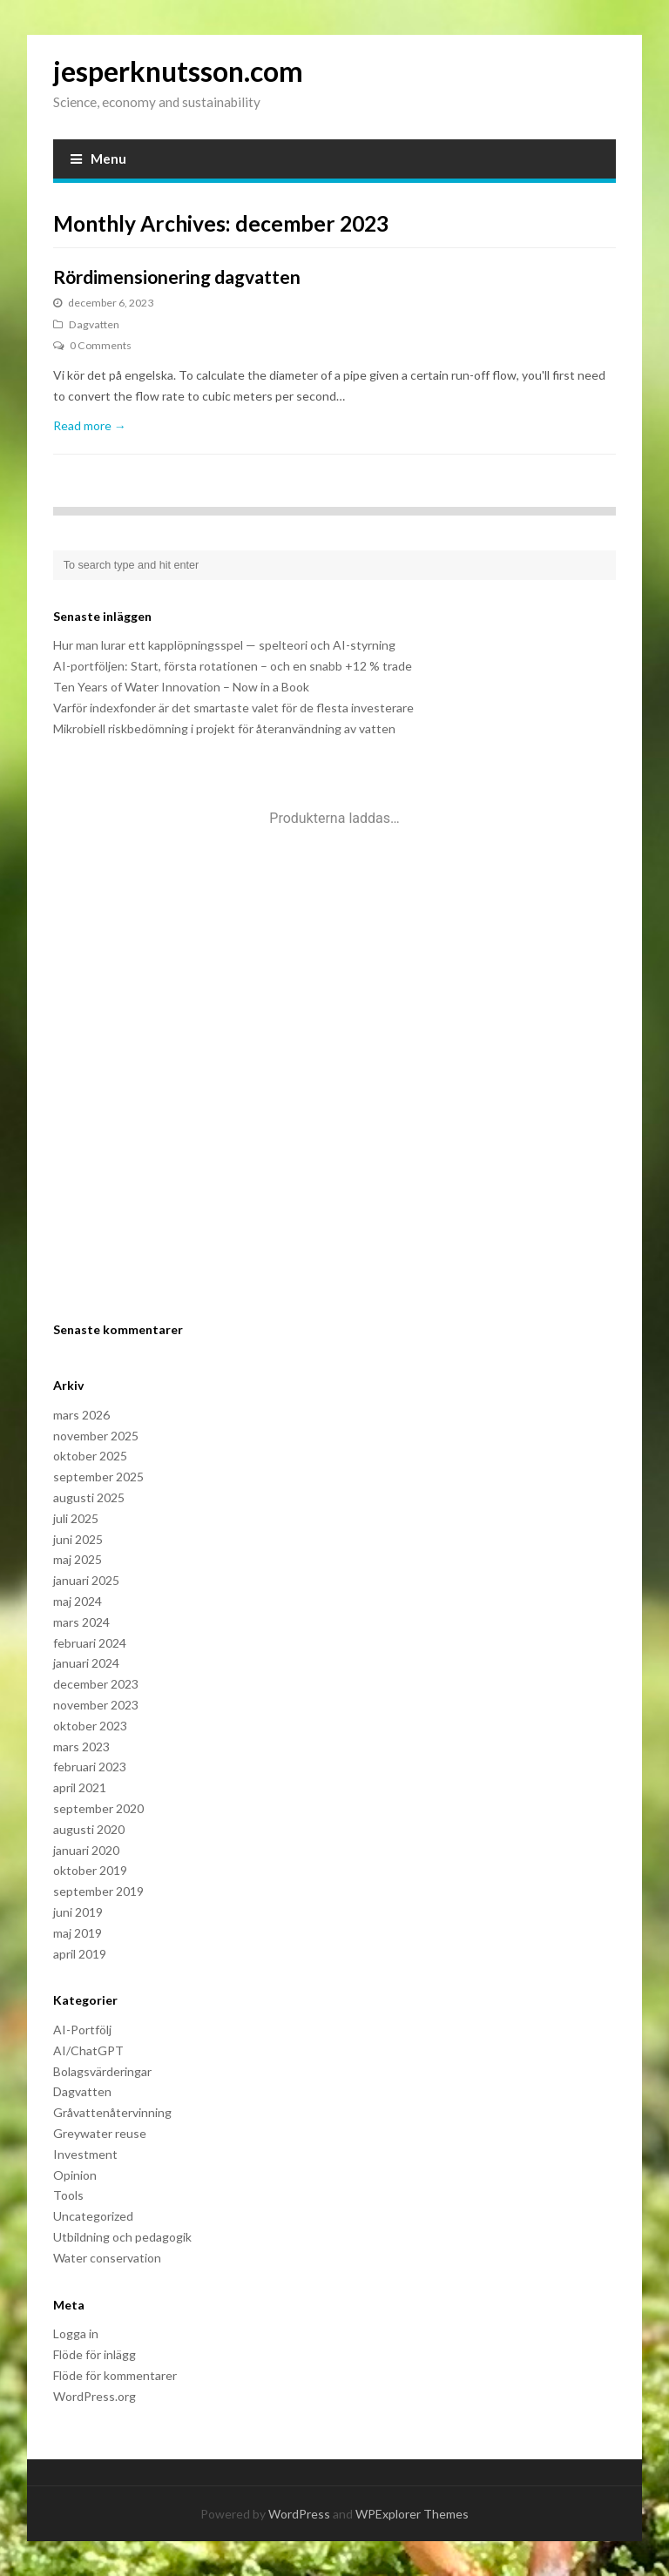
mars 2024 (81, 1622)
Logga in (75, 2333)
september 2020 (98, 1808)
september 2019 (98, 1891)
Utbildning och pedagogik (122, 2236)
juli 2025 (75, 1518)
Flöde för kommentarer (115, 2375)
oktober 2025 (90, 1455)
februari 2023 (89, 1766)
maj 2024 (77, 1601)
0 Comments (101, 345)
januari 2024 (86, 1663)
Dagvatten (94, 324)
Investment (85, 2154)
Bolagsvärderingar (102, 2071)
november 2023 (96, 1704)
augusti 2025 (89, 1497)
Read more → (89, 425)
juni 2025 (78, 1539)
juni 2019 (78, 1912)
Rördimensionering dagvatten (177, 276)
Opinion (75, 2175)
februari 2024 (89, 1642)
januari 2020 (86, 1850)
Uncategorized (93, 2215)
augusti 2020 (89, 1829)
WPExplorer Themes (412, 2513)
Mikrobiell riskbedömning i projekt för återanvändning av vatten (224, 728)
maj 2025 (77, 1559)
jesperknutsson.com (178, 71)
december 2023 (96, 1683)
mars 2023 (81, 1746)
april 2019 (79, 1953)
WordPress (299, 2513)
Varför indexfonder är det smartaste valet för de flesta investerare (233, 707)
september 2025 (98, 1476)
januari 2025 (86, 1580)
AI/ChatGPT (88, 2050)
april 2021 (79, 1787)
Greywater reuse (99, 2133)
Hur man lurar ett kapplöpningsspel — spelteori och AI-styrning (224, 644)
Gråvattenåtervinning (112, 2112)
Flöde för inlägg (94, 2354)
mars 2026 (81, 1414)
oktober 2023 (90, 1725)
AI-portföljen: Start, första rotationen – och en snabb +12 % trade (232, 665)
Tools (68, 2195)
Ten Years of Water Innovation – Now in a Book (181, 686)
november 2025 (96, 1435)
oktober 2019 (90, 1870)
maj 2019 (77, 1932)
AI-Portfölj (82, 2029)
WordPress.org (94, 2396)
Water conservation (107, 2257)
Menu (98, 158)
